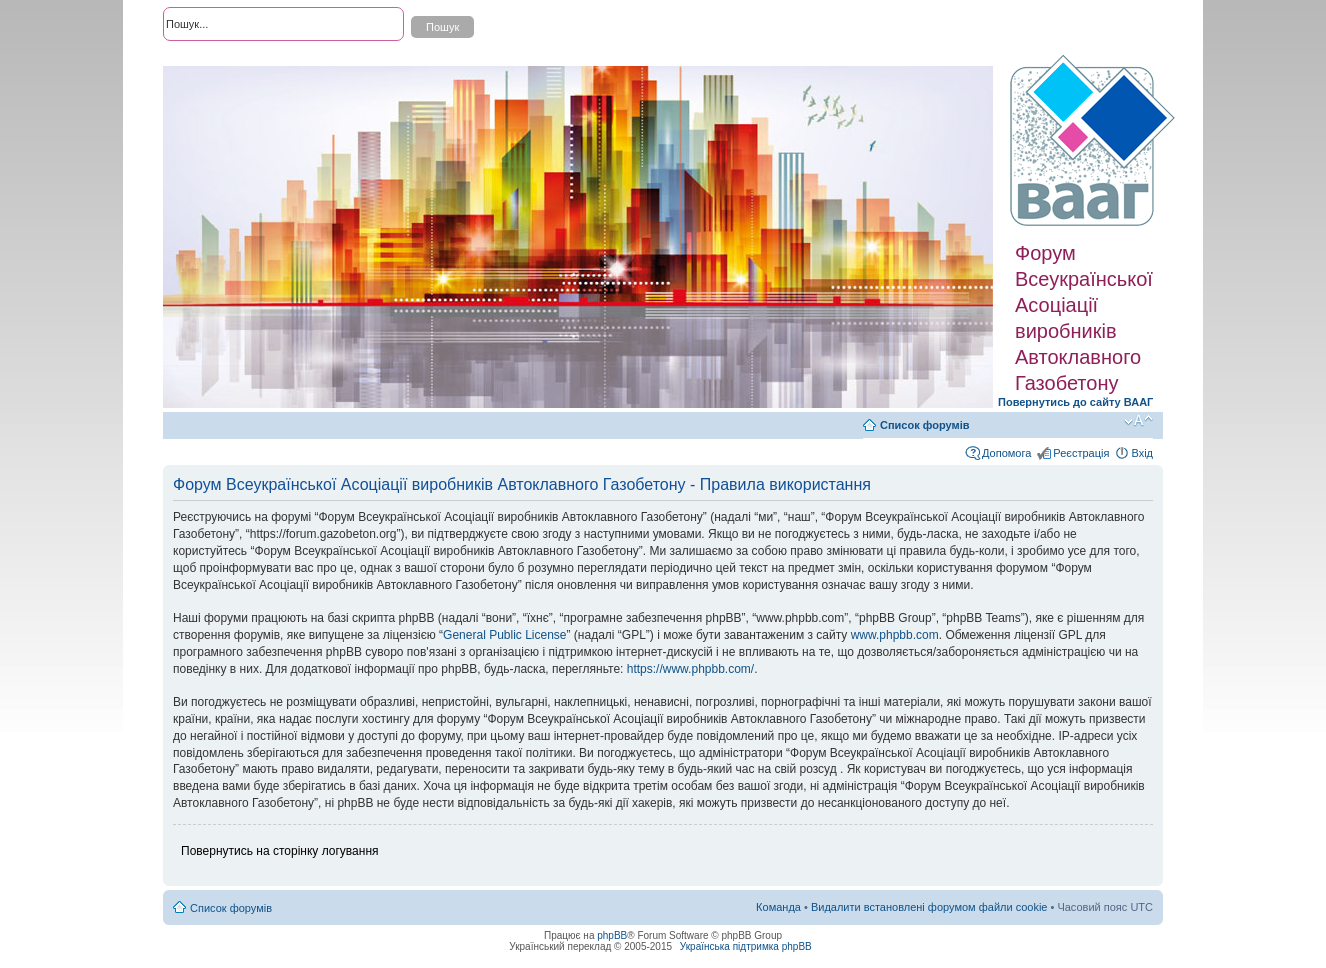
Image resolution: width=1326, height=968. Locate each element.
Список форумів (924, 425)
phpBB (612, 935)
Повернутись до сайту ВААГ (1075, 402)
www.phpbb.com (895, 635)
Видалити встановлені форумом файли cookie (929, 907)
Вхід (1142, 453)
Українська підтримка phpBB (746, 946)
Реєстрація (1081, 453)
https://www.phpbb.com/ (690, 669)
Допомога (1006, 453)
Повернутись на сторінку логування (280, 851)
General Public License (504, 635)
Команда (778, 907)
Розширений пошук (212, 60)
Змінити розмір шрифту (1138, 421)
